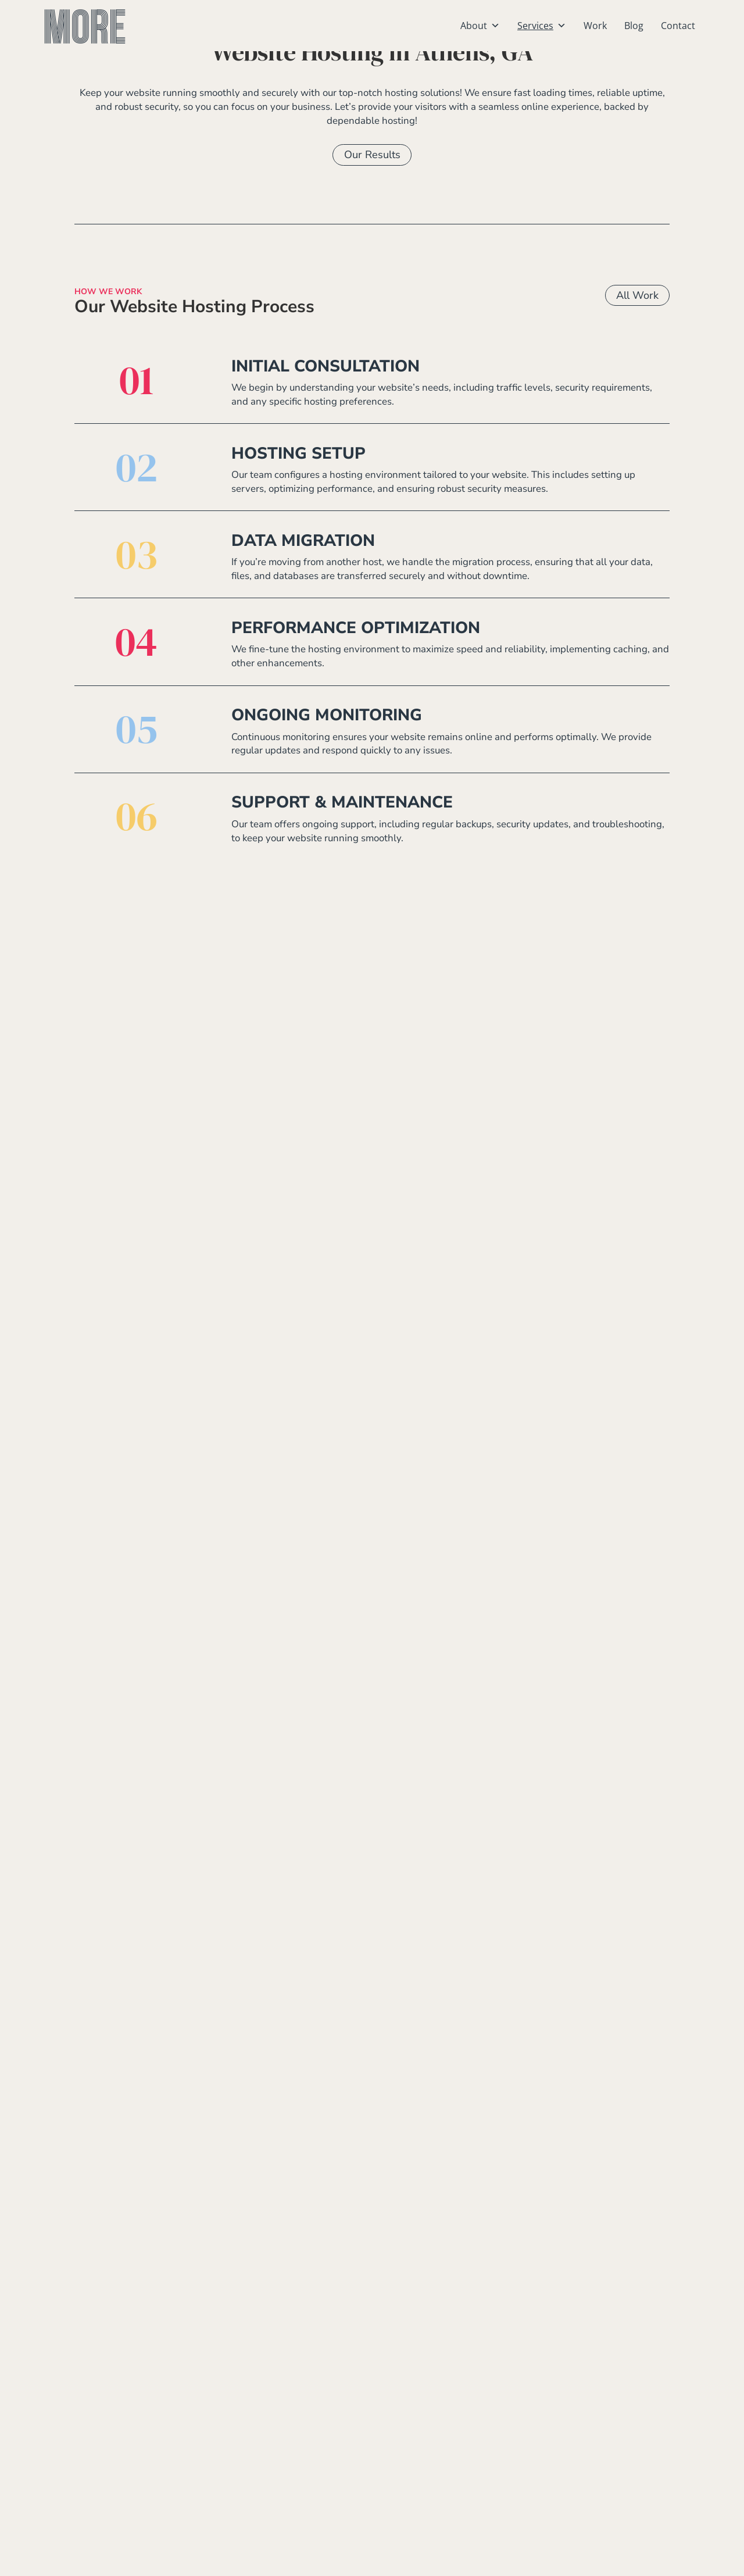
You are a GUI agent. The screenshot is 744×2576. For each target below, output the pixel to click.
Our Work (372, 1345)
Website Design (603, 2394)
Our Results (372, 196)
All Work (637, 337)
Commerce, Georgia (438, 2429)
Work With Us (372, 2270)
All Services (630, 1456)
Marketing (592, 2465)
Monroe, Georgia (432, 2465)
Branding (590, 2411)
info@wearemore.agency (276, 2484)
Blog (633, 25)
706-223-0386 (244, 2466)
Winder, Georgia (431, 2519)
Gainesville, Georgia (440, 2447)
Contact (678, 25)
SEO (575, 2429)
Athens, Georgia (430, 2394)
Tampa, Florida (426, 2483)
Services (541, 26)
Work (595, 25)
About (480, 26)
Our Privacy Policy (483, 2561)
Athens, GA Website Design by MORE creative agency (267, 2561)
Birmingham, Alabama (443, 2411)
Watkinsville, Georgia (444, 2501)
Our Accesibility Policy (563, 2561)
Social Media (597, 2447)
